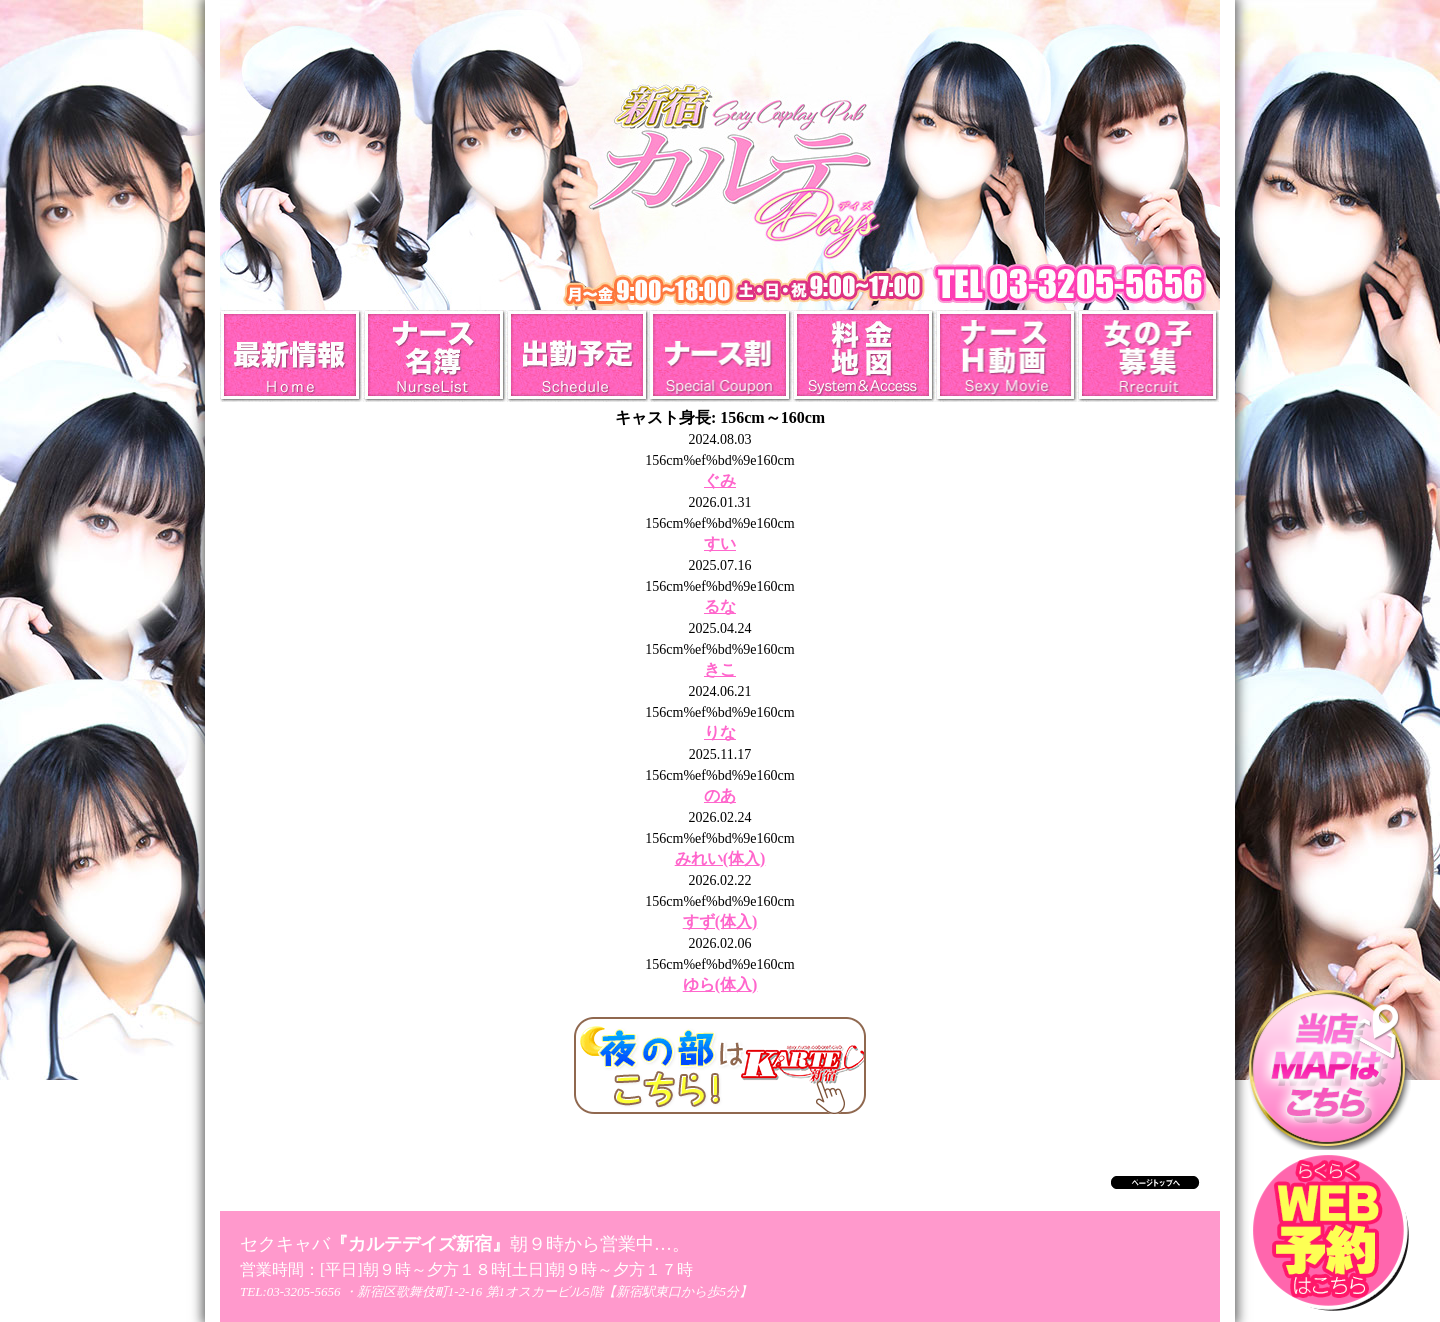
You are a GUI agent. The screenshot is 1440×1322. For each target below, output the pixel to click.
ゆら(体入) (720, 984)
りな (720, 732)
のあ (720, 795)
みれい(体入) (720, 858)
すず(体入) (720, 921)
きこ (720, 669)
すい (720, 543)
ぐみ (720, 480)
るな (720, 606)
